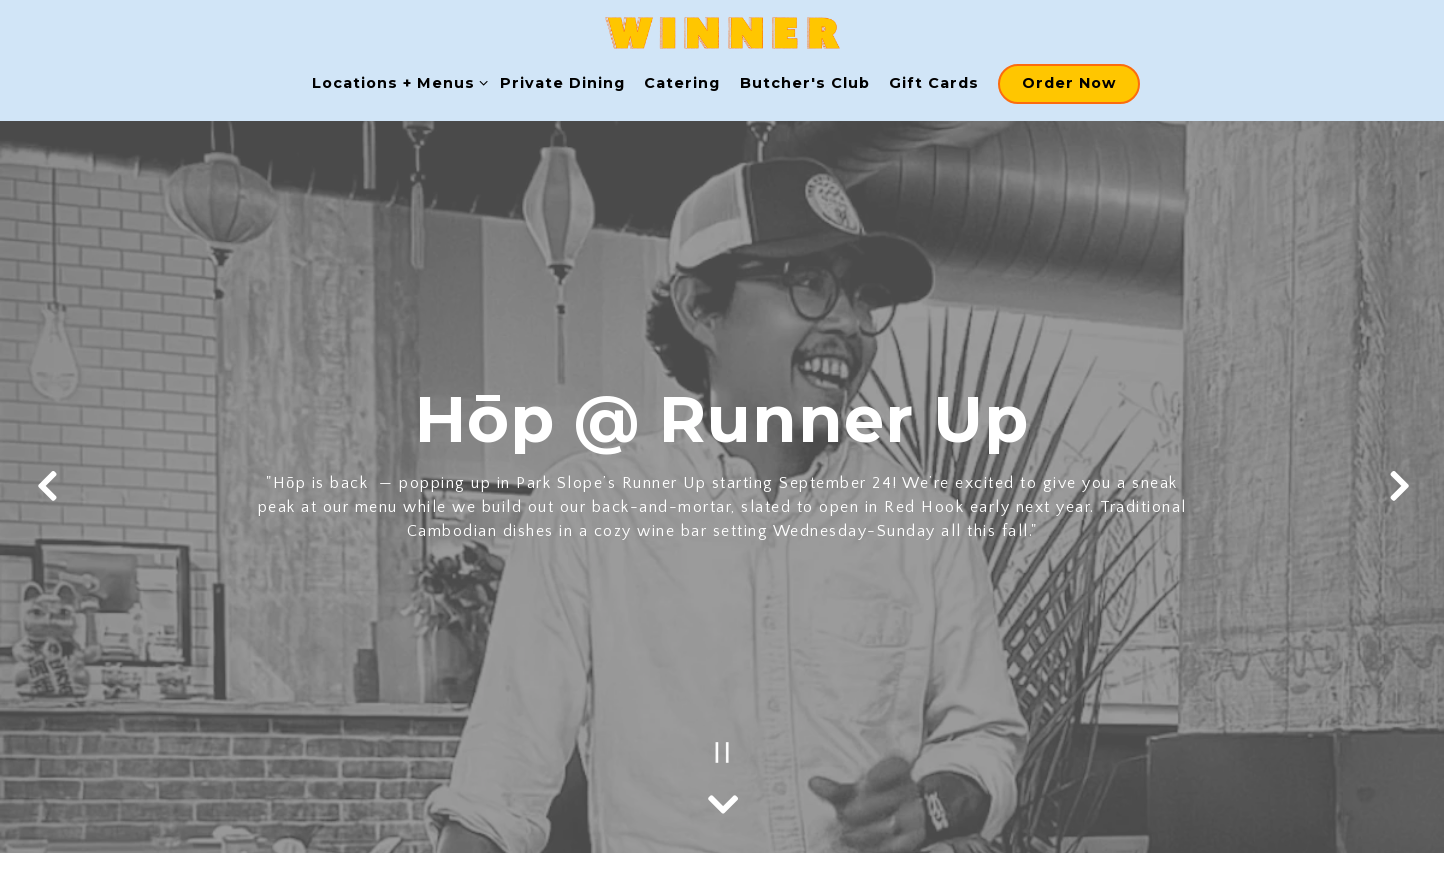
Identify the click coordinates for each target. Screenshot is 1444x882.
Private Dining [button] (562, 83)
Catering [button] (682, 83)
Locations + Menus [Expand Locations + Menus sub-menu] (396, 82)
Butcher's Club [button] (805, 83)
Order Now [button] (1069, 83)
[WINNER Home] (722, 32)
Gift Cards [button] (934, 83)
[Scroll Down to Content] (722, 799)
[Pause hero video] (722, 752)
